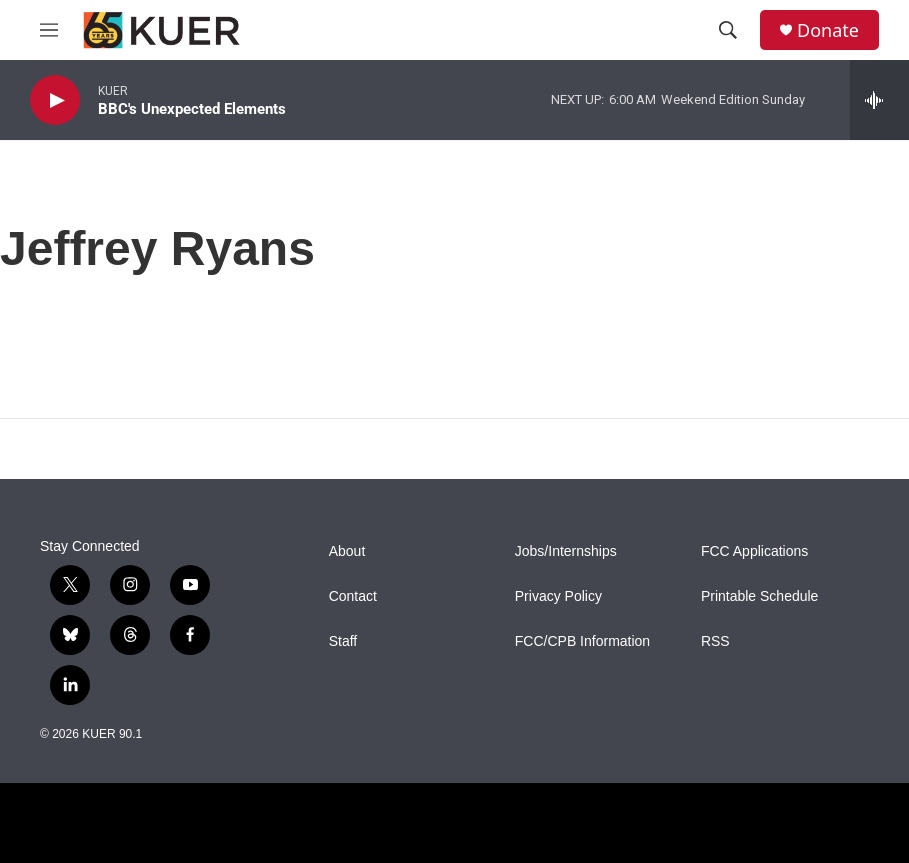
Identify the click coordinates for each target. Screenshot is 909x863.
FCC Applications (754, 551)
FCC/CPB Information (582, 641)
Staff (343, 641)
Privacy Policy (558, 596)
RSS (715, 641)
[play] (55, 100)
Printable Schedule (760, 596)
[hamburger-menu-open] (49, 30)
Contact (353, 596)
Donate (828, 30)
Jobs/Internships (566, 551)
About (347, 551)
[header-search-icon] (728, 30)
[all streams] (879, 100)
